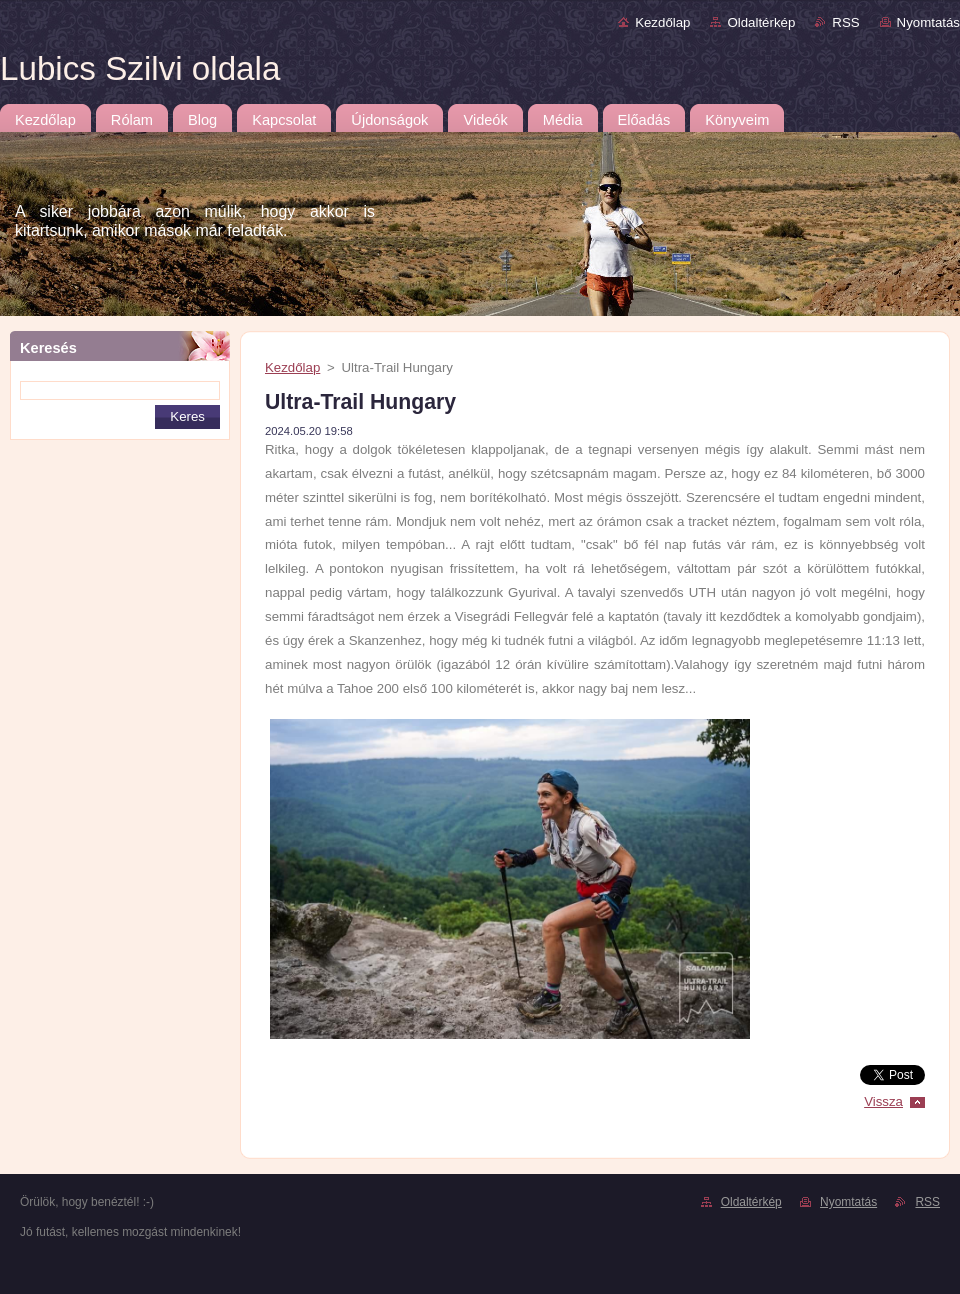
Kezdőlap (662, 22)
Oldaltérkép (761, 22)
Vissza (883, 1101)
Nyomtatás (928, 22)
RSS (845, 22)
